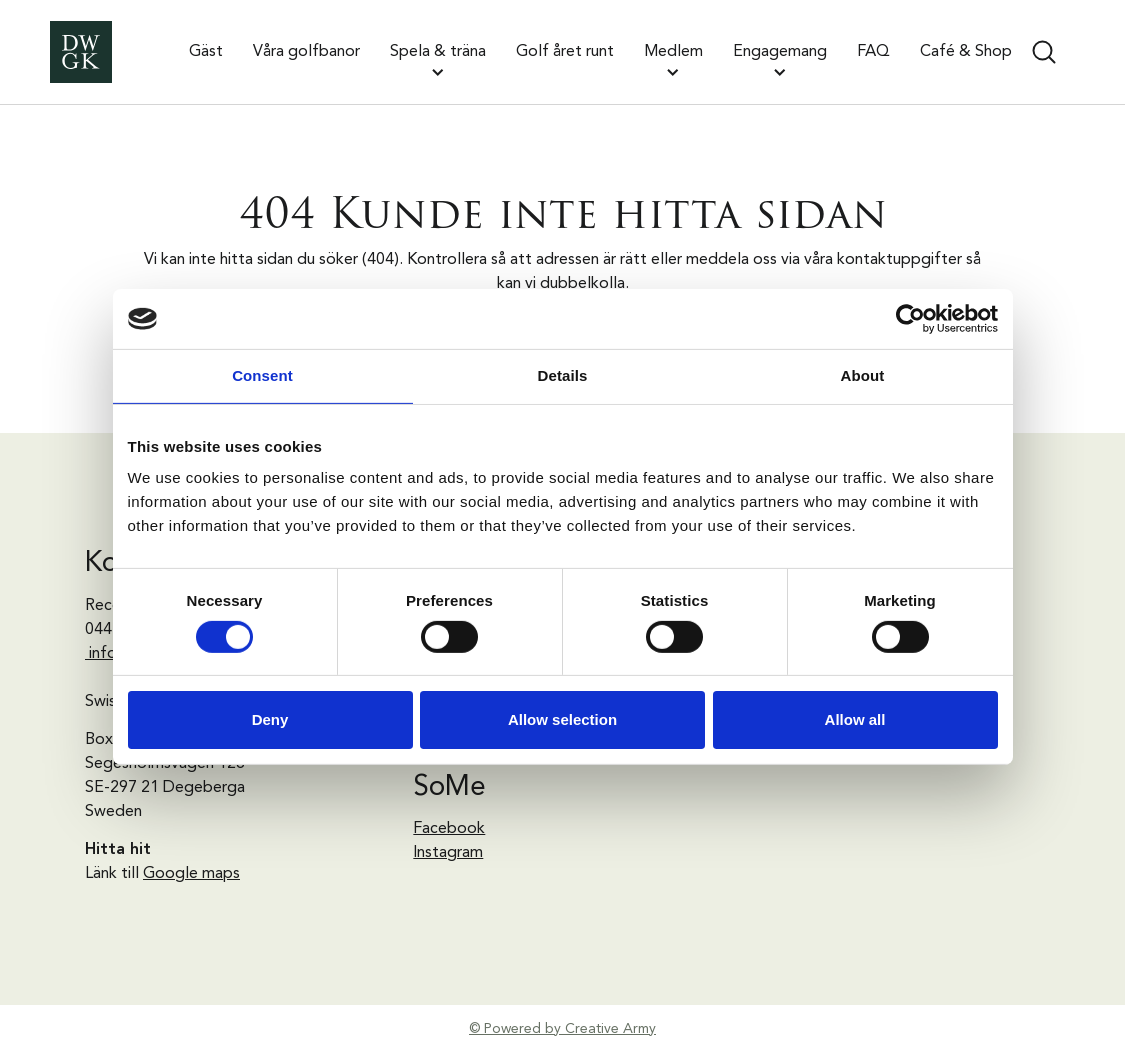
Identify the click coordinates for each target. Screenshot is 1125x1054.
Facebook (449, 829)
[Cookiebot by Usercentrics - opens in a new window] (910, 319)
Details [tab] (563, 375)
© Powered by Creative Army (562, 1029)
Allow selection (562, 719)
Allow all (855, 719)
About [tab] (863, 375)
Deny (270, 719)
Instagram (448, 853)
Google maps (191, 874)
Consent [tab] (262, 375)
